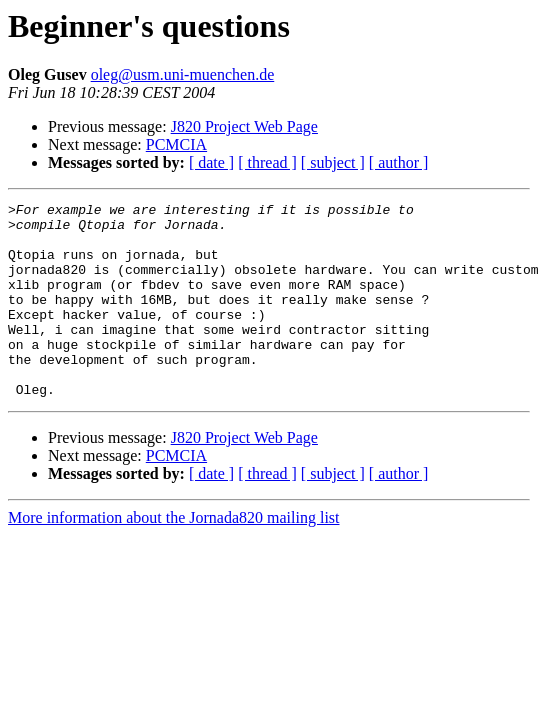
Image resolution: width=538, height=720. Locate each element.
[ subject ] (333, 162)
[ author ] (399, 162)
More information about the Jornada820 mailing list (174, 556)
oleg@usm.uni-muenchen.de (183, 74)
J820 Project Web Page (244, 126)
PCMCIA (176, 144)
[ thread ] (267, 162)
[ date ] (211, 162)
